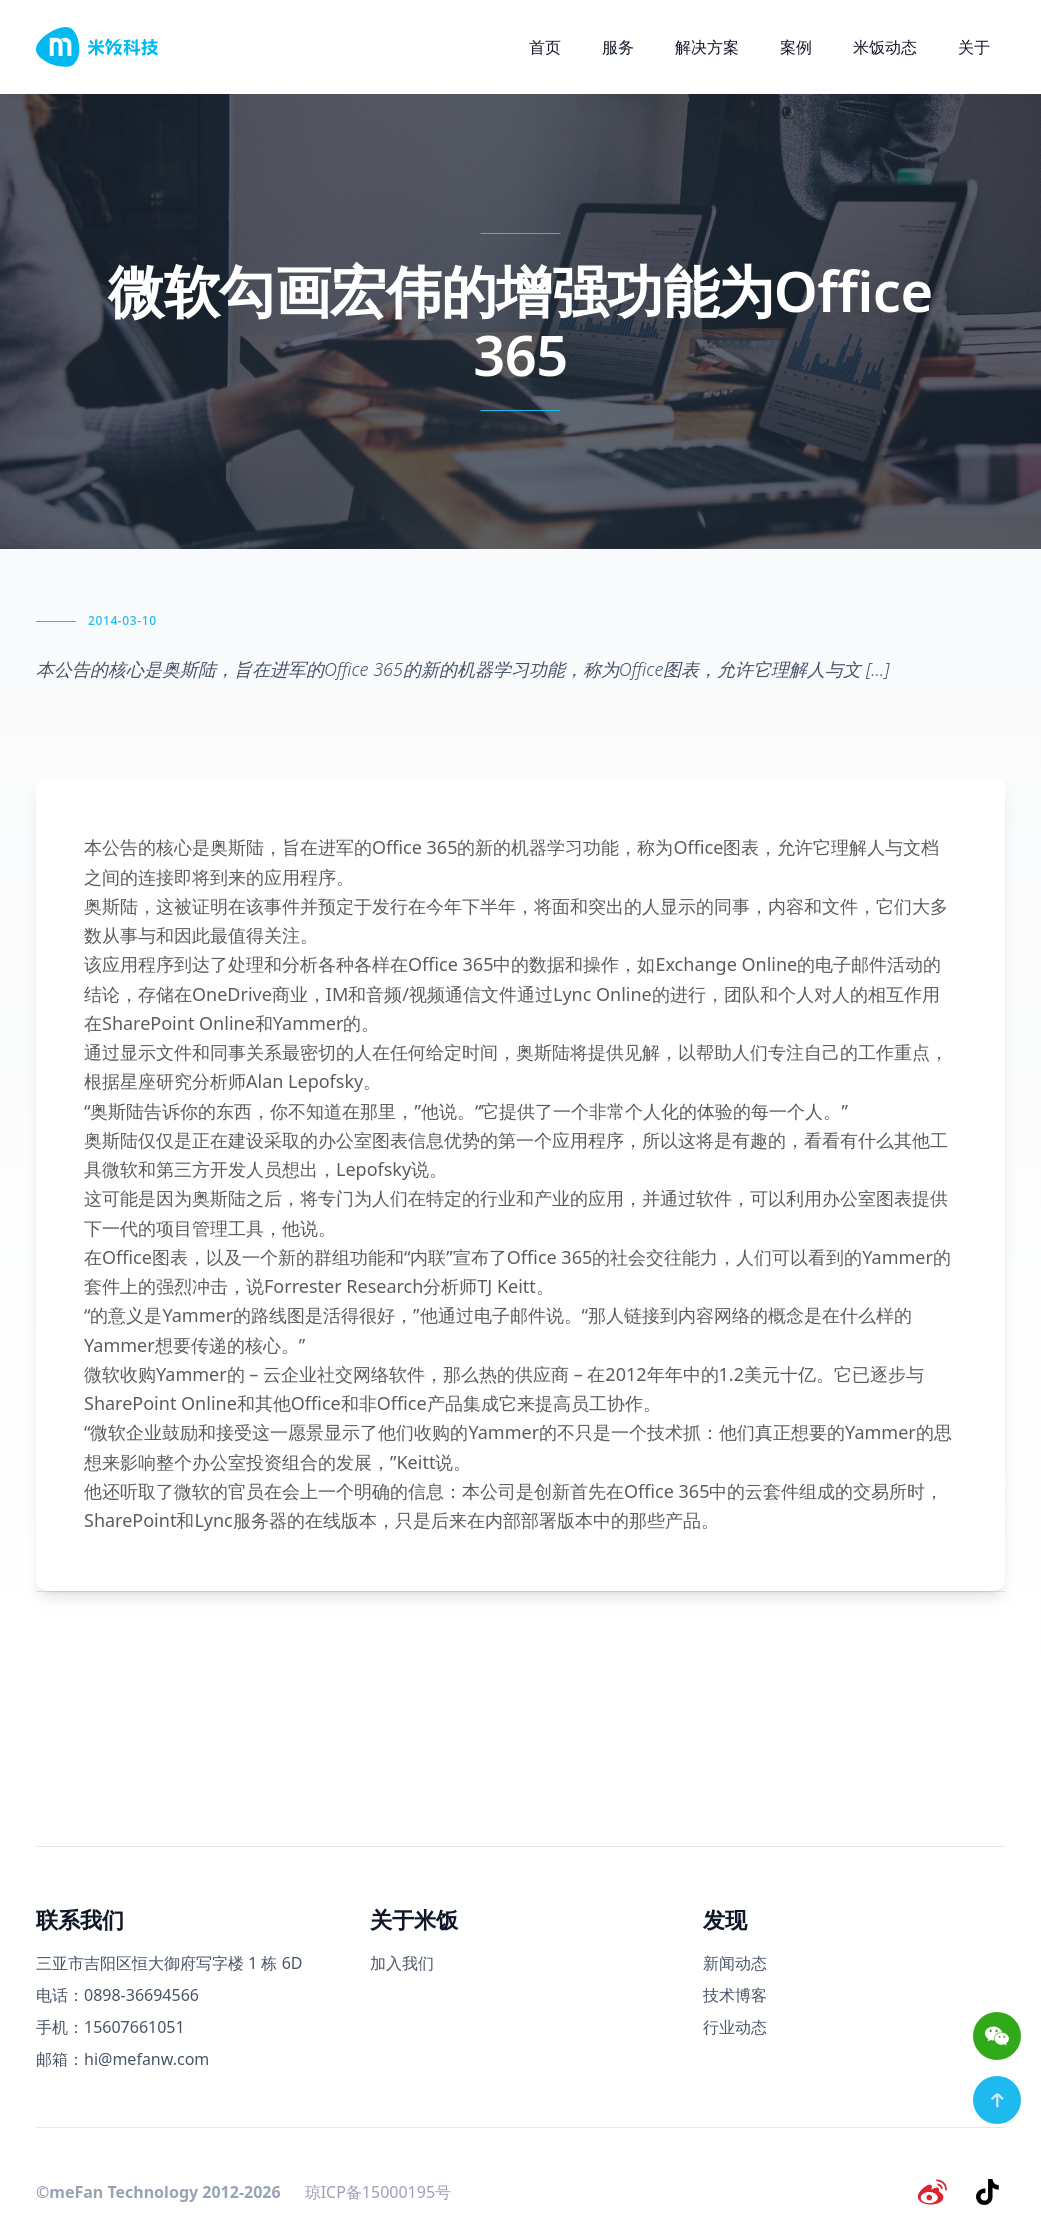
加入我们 (402, 1963)
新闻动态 (735, 1963)
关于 (974, 47)
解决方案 (707, 47)
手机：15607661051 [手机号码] (110, 2027)
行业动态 (735, 2027)
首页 (545, 47)
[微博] (937, 2190)
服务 (618, 47)
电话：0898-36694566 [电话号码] (117, 1995)
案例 (796, 47)
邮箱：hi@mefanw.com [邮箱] (122, 2059)
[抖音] (989, 2190)
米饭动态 (885, 47)
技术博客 (735, 1995)
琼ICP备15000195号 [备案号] (378, 2190)
